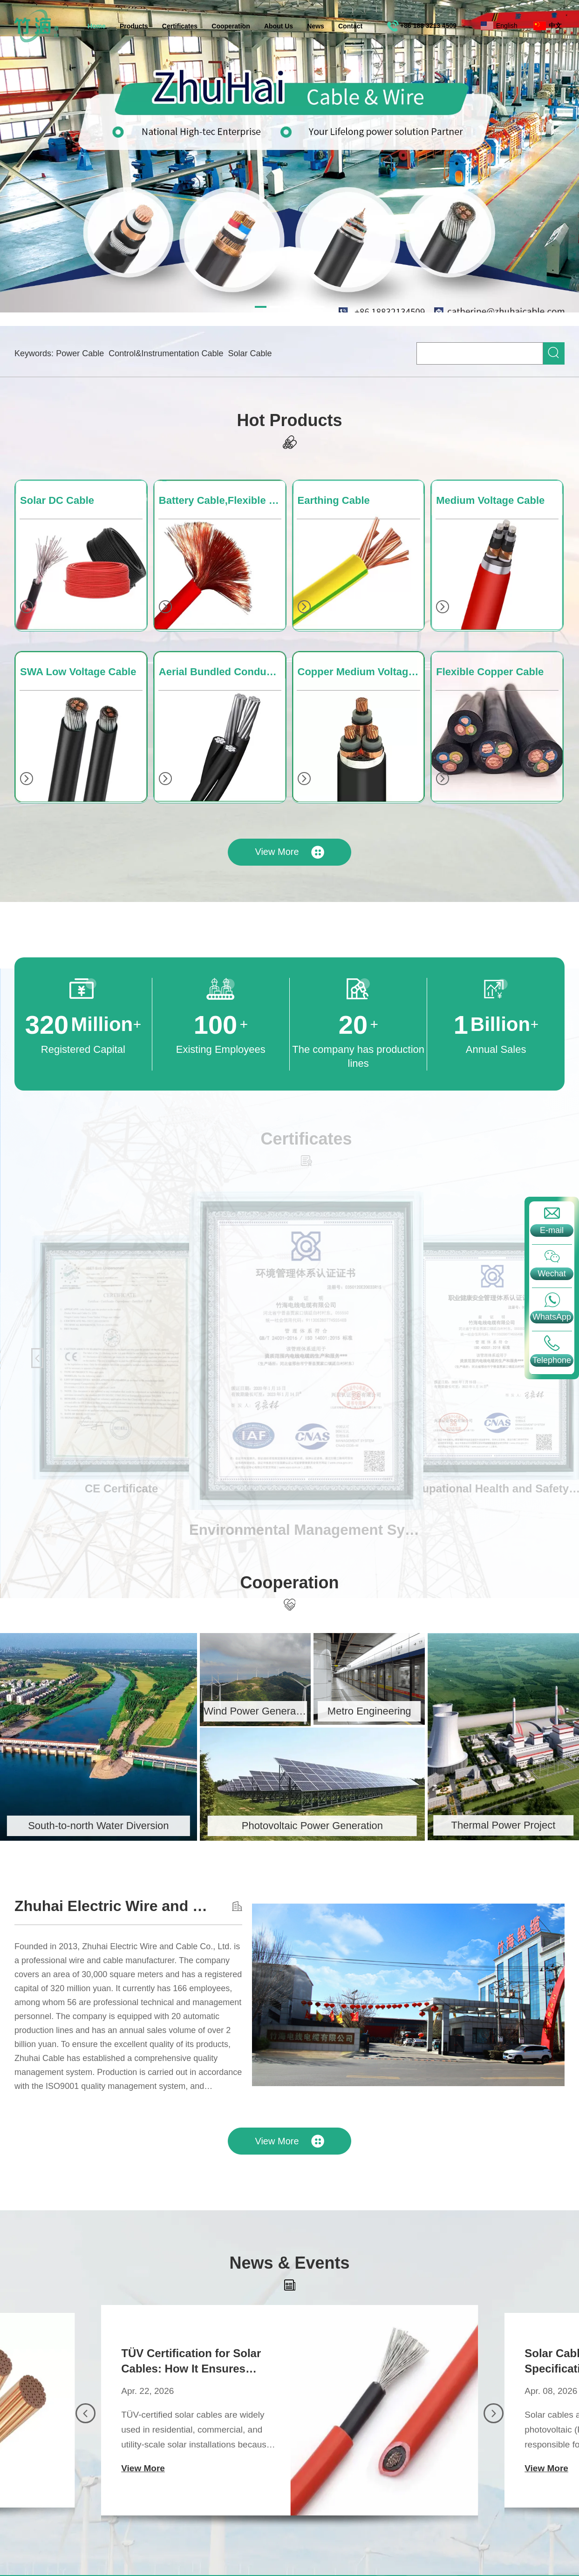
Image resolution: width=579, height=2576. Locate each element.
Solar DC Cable (57, 479)
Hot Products (289, 399)
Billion (475, 1025)
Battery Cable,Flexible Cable (222, 479)
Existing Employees (200, 1049)
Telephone (551, 1360)
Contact (350, 26)
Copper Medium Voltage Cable (361, 651)
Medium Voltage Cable (490, 479)
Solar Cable (250, 353)
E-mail (552, 1230)
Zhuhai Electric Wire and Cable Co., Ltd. (135, 1906)
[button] (85, 2434)
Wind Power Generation (214, 1711)
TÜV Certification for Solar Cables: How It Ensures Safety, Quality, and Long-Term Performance (191, 2382)
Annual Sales (475, 1049)
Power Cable (80, 353)
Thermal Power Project (461, 1825)
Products (134, 26)
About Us (278, 26)
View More (289, 831)
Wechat (552, 1273)
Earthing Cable (334, 479)
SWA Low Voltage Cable (78, 651)
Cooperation (230, 26)
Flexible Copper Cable (490, 651)
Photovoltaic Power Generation (270, 1825)
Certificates (180, 26)
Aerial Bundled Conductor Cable (222, 651)
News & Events (289, 2283)
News (315, 26)
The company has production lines (338, 1056)
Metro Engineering (327, 1711)
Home (97, 26)
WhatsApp (551, 1317)
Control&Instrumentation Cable (166, 353)
